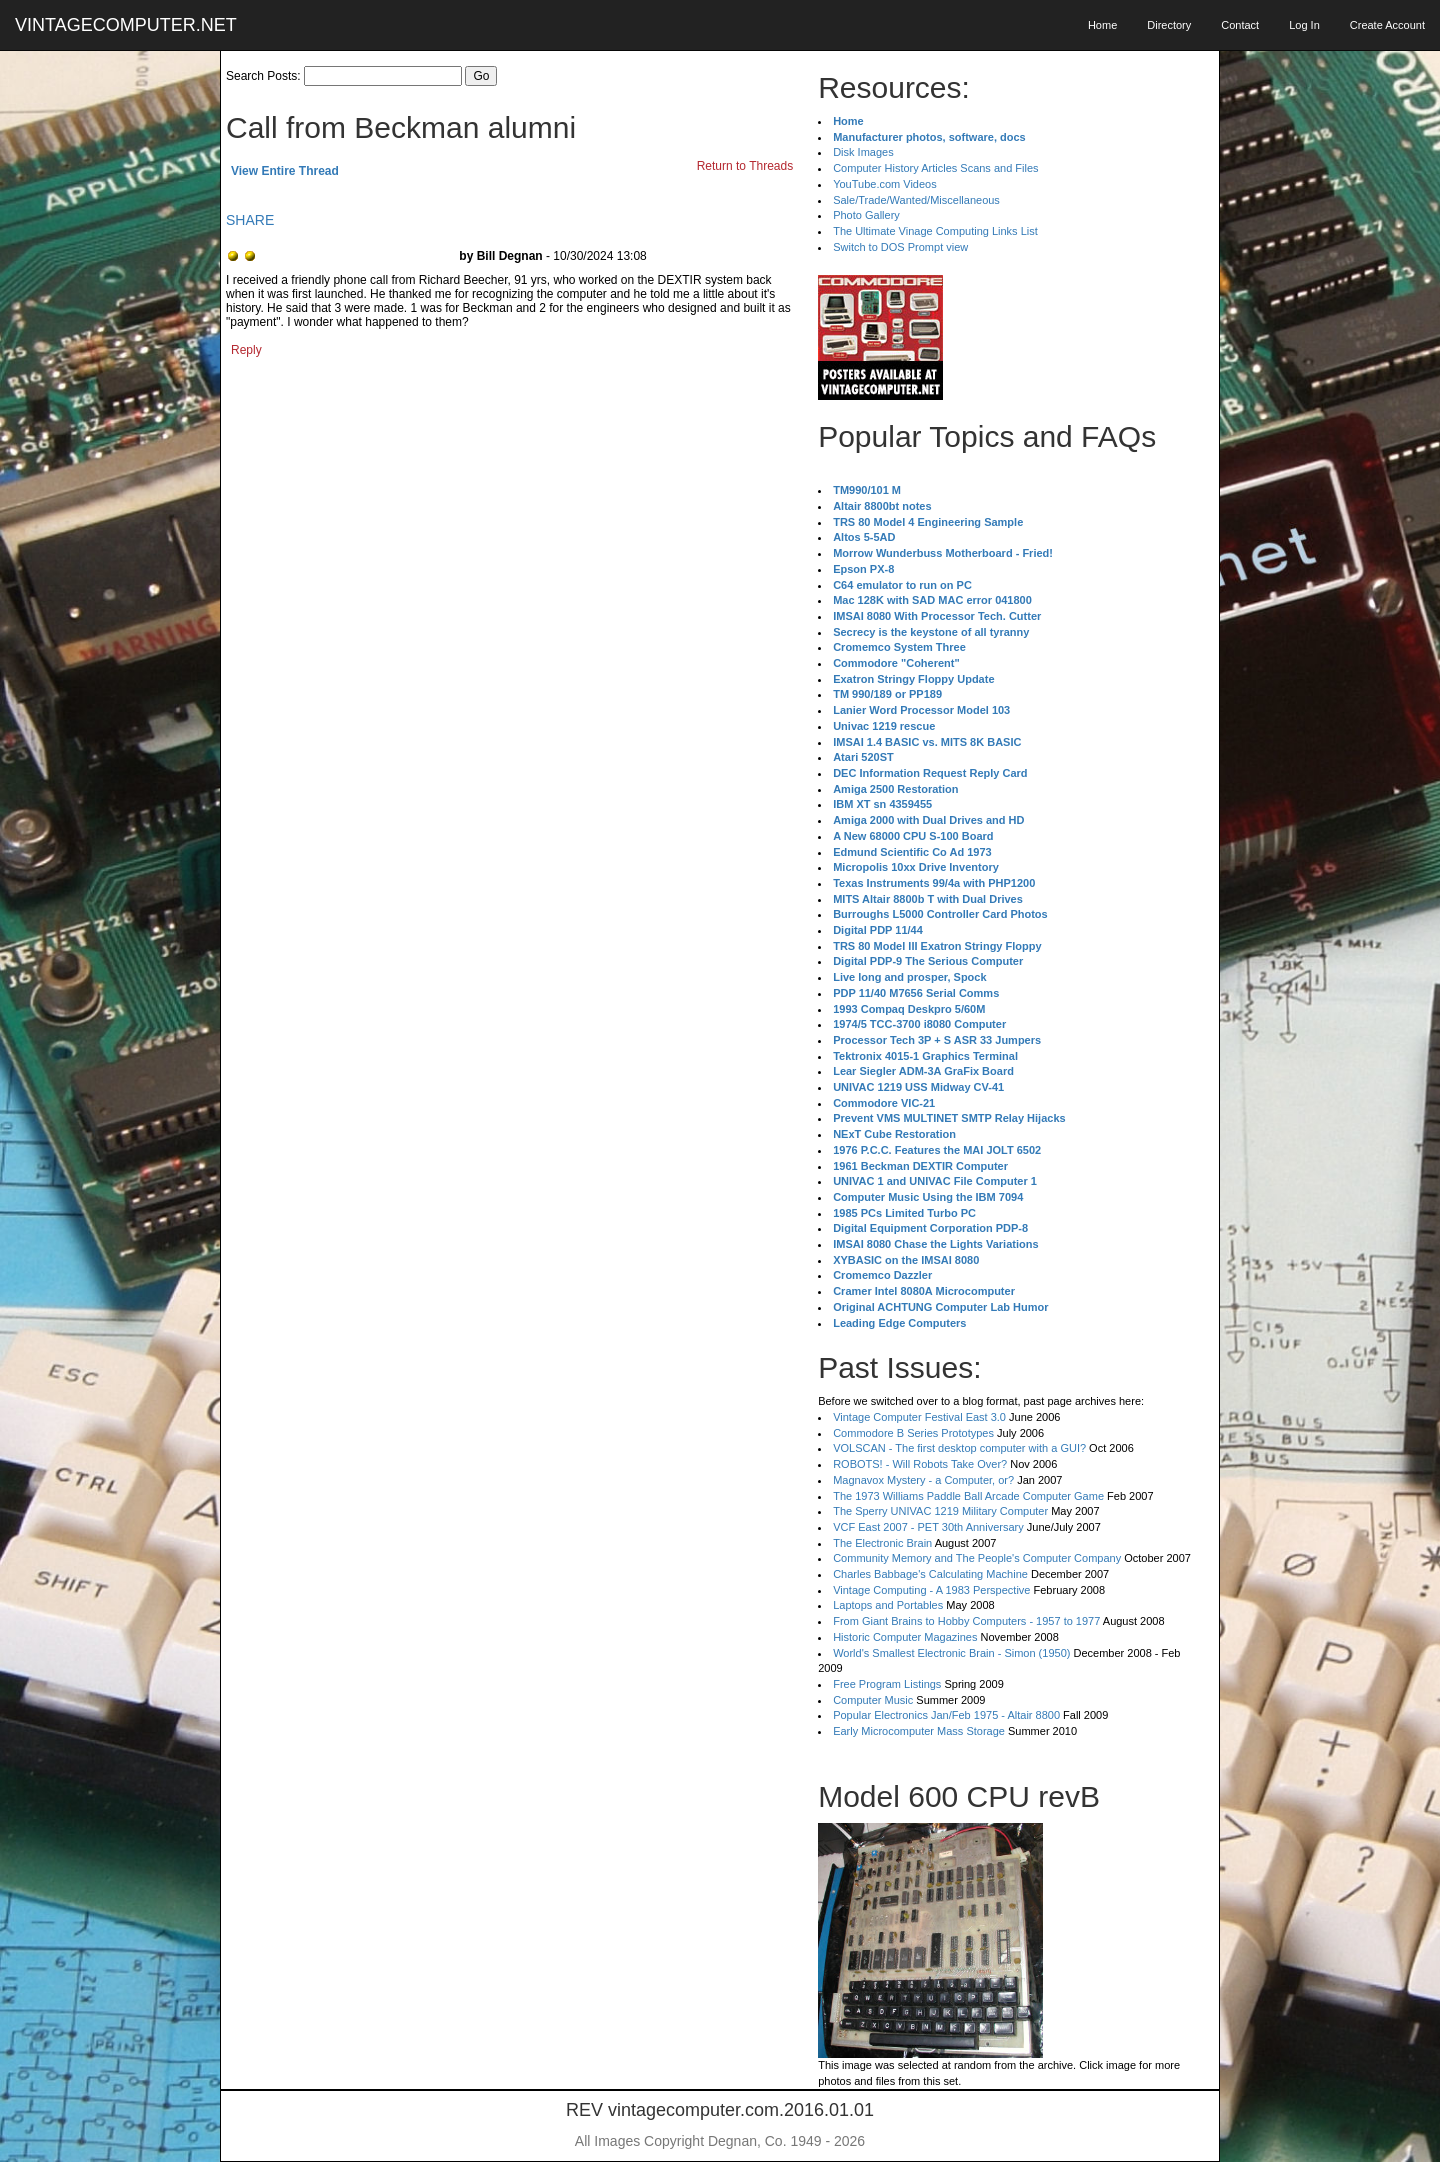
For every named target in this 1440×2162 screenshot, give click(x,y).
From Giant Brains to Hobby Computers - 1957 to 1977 (966, 1621)
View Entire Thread (285, 171)
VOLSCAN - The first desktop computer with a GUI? (959, 1448)
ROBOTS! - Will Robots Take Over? (920, 1464)
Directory (1169, 25)
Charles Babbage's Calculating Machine (930, 1574)
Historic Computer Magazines (905, 1637)
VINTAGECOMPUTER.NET (126, 25)
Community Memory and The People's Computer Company (977, 1558)
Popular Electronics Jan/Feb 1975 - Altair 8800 (946, 1715)
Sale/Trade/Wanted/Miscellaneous (916, 200)
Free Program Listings (887, 1684)
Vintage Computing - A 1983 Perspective (931, 1590)
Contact (1240, 25)
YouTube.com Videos (885, 184)
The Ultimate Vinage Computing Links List (935, 231)
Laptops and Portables (888, 1605)
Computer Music (873, 1700)
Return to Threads (745, 166)
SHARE (250, 220)
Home (1102, 25)
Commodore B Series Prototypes (913, 1433)
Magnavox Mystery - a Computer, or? (923, 1480)
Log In (1304, 25)
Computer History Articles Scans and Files (935, 168)
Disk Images (863, 152)
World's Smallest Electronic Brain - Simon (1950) (951, 1653)
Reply (246, 350)
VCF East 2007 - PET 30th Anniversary (928, 1527)
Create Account (1387, 25)
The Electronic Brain (882, 1543)
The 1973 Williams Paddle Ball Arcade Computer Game (968, 1496)
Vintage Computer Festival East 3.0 (919, 1417)
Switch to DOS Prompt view (900, 247)
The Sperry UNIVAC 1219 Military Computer (940, 1511)
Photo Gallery (866, 215)
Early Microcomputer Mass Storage (919, 1731)
